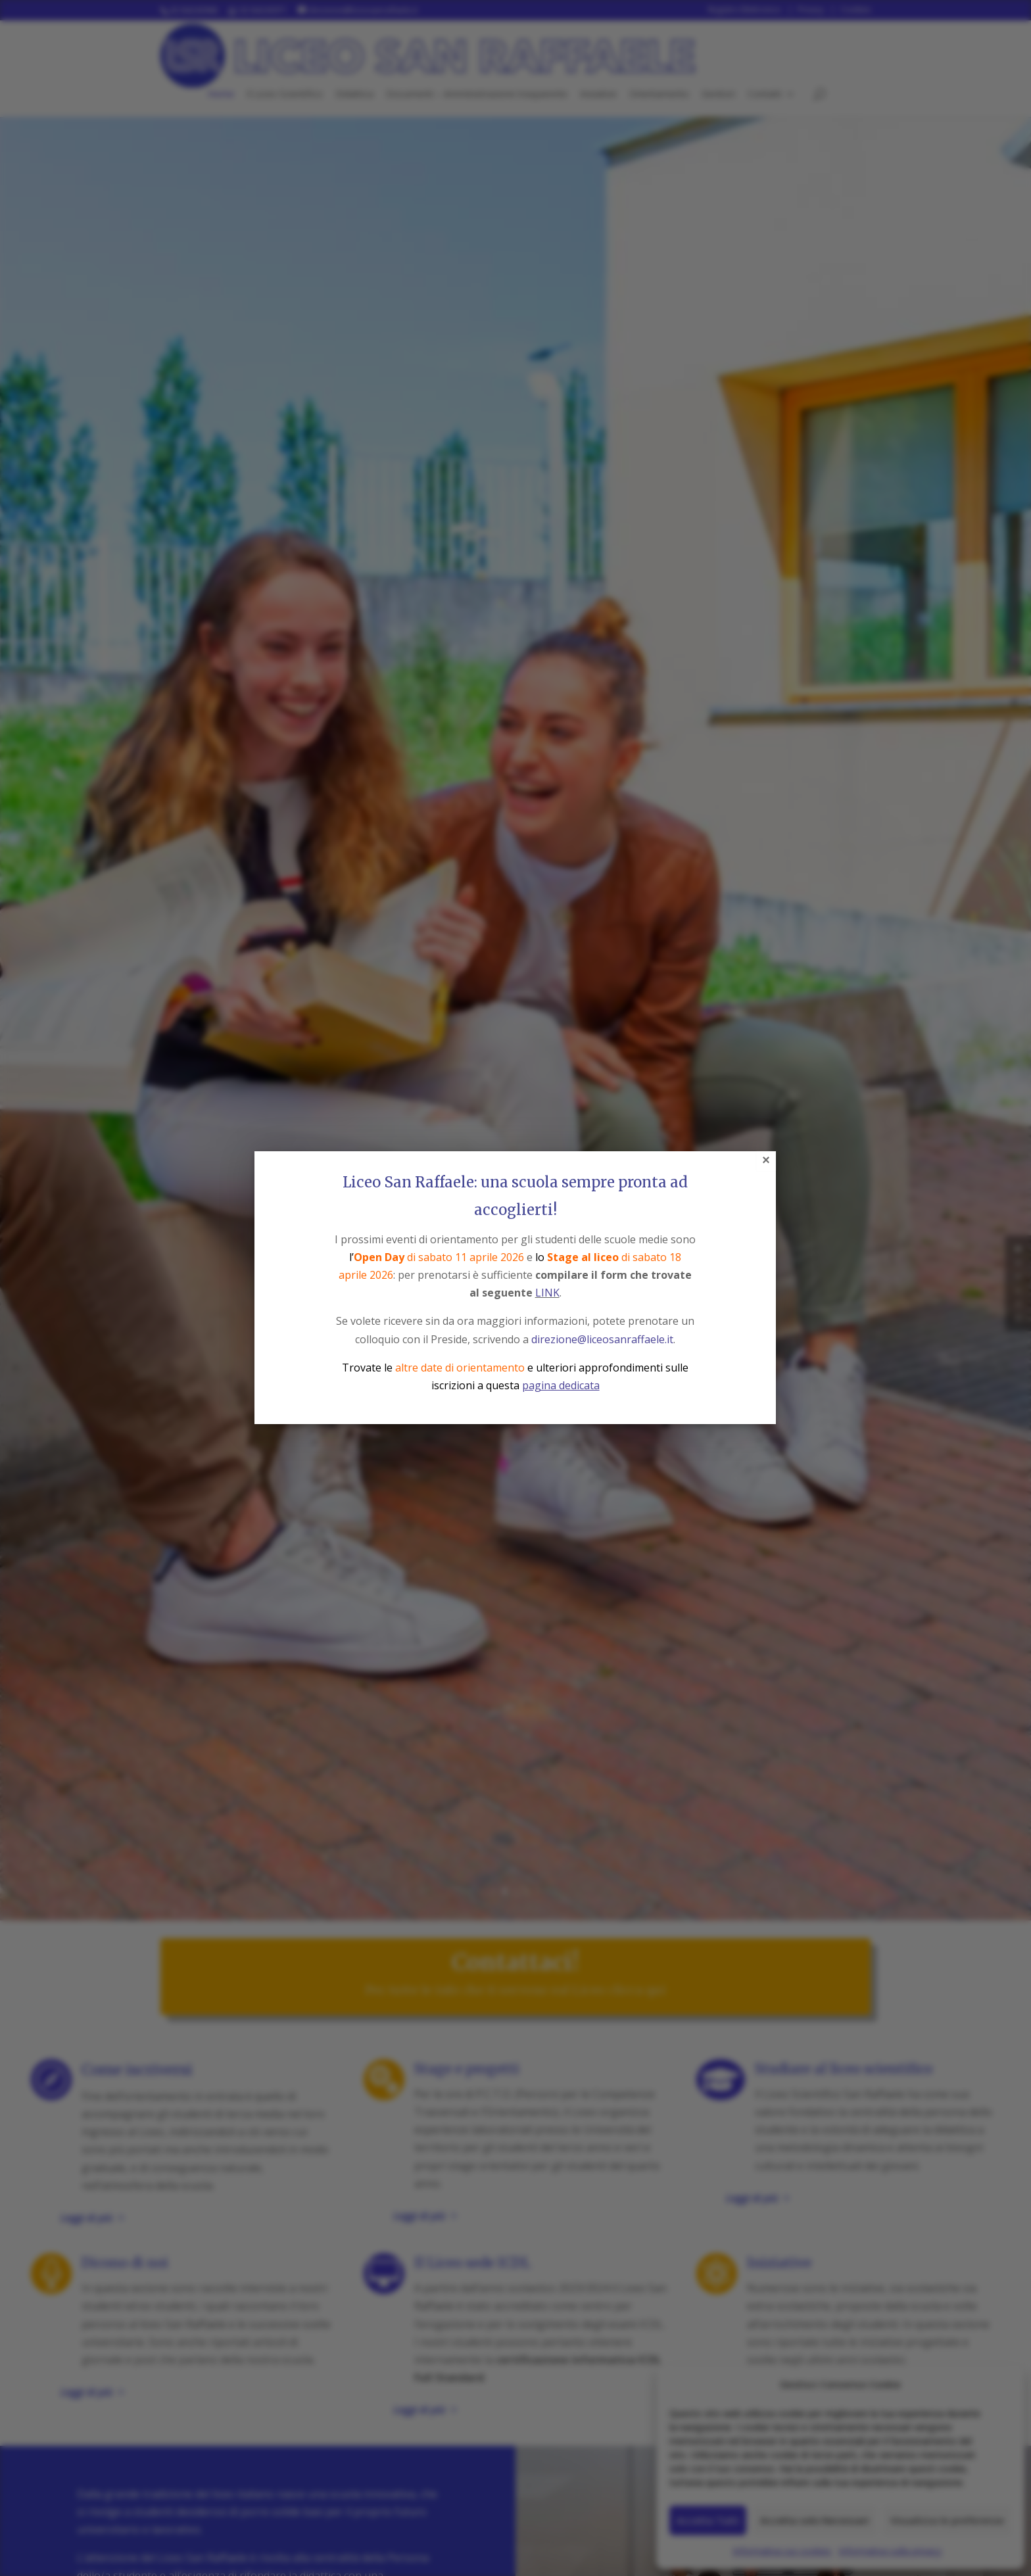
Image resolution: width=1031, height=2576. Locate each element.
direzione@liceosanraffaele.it (602, 1339)
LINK (547, 1292)
